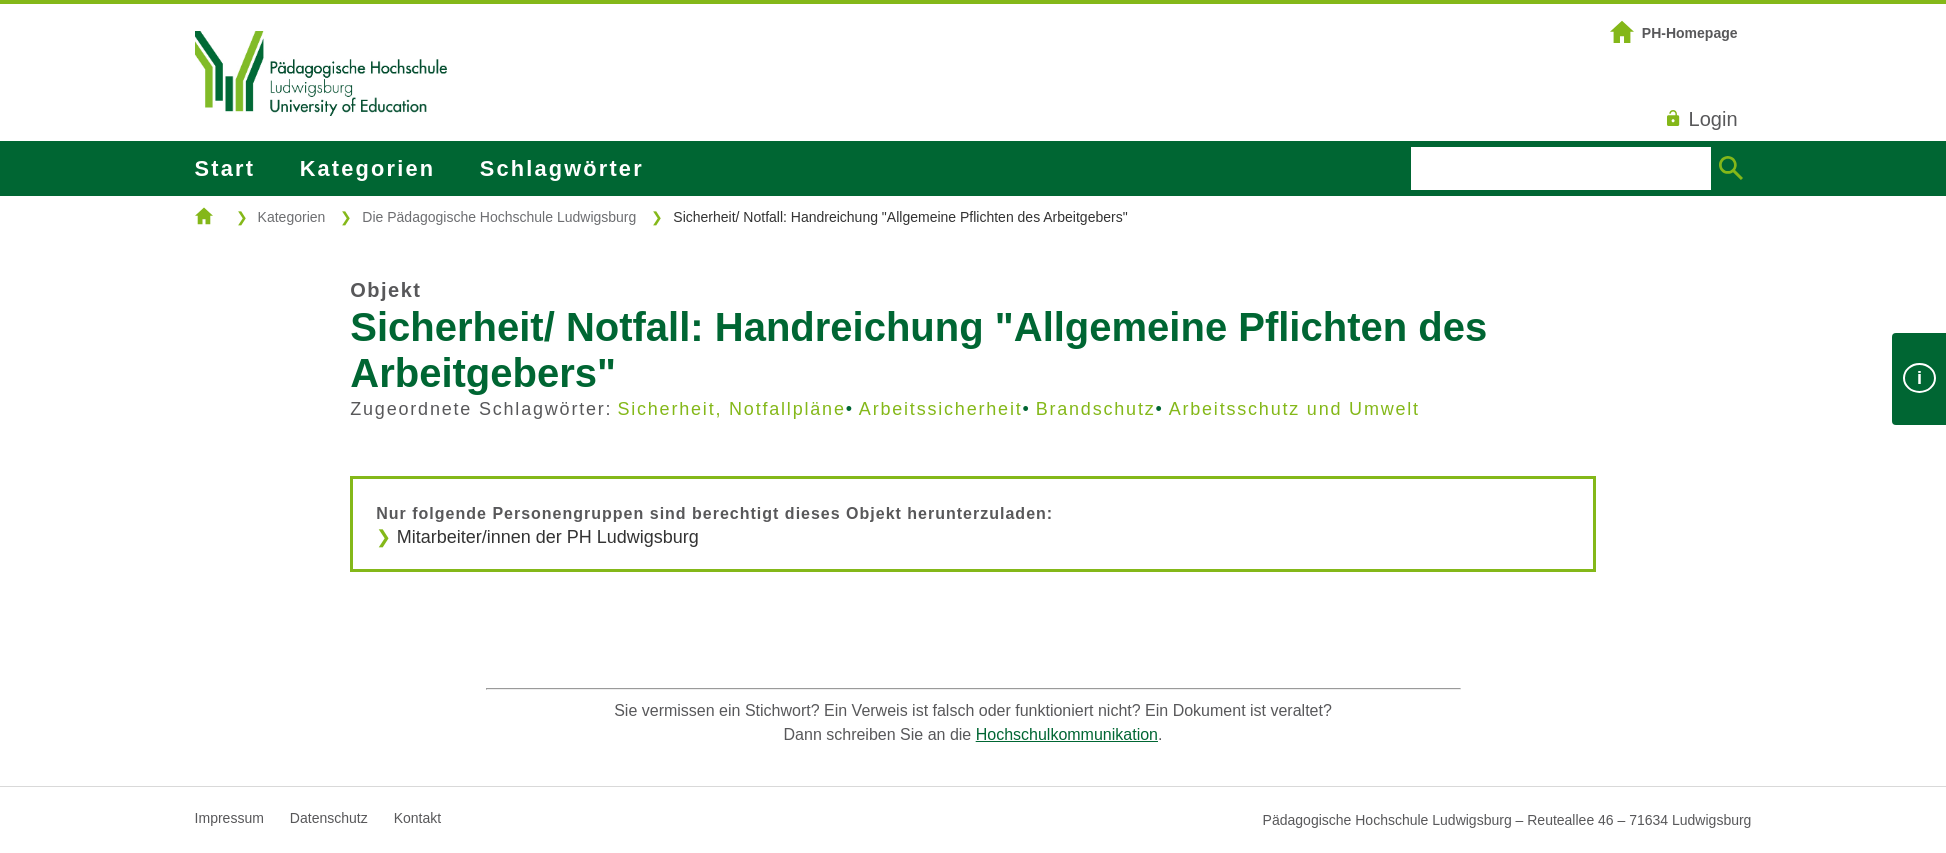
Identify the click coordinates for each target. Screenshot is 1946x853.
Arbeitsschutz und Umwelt (1294, 409)
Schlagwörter (562, 168)
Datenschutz (329, 818)
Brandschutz (1096, 409)
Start (225, 168)
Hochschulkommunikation (1067, 734)
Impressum (229, 818)
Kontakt (417, 818)
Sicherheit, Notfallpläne (731, 409)
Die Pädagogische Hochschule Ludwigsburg (499, 217)
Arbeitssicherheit (941, 409)
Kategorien (367, 168)
